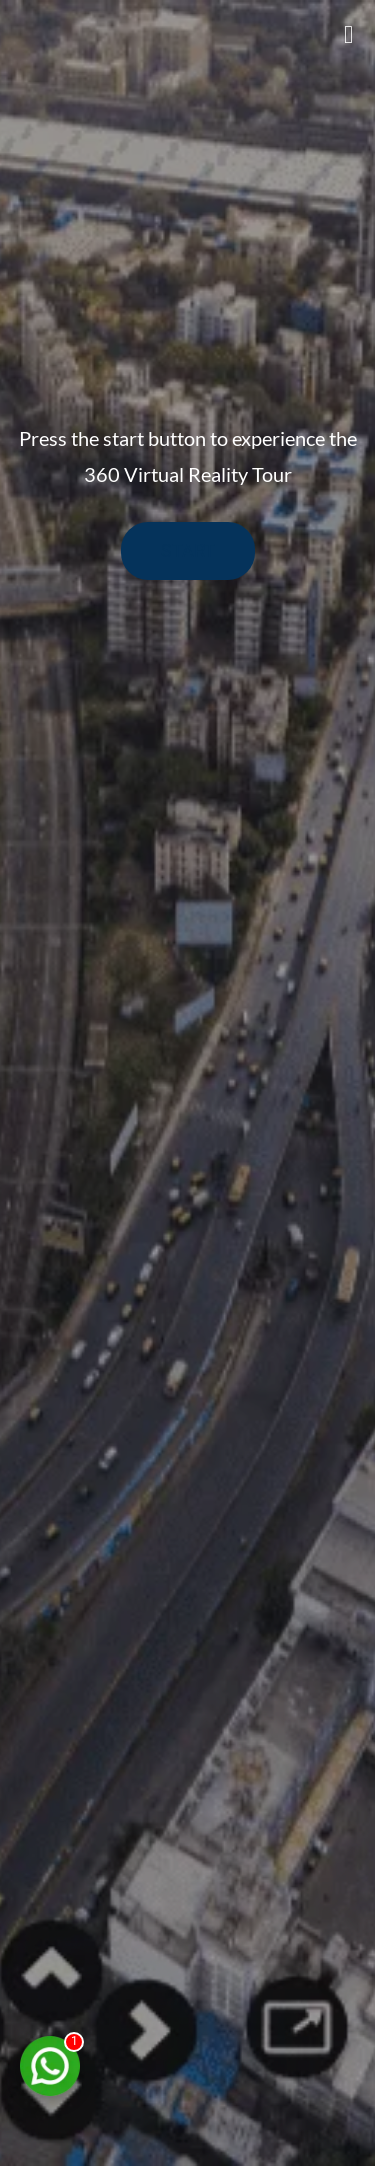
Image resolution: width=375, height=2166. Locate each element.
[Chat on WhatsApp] (50, 2066)
